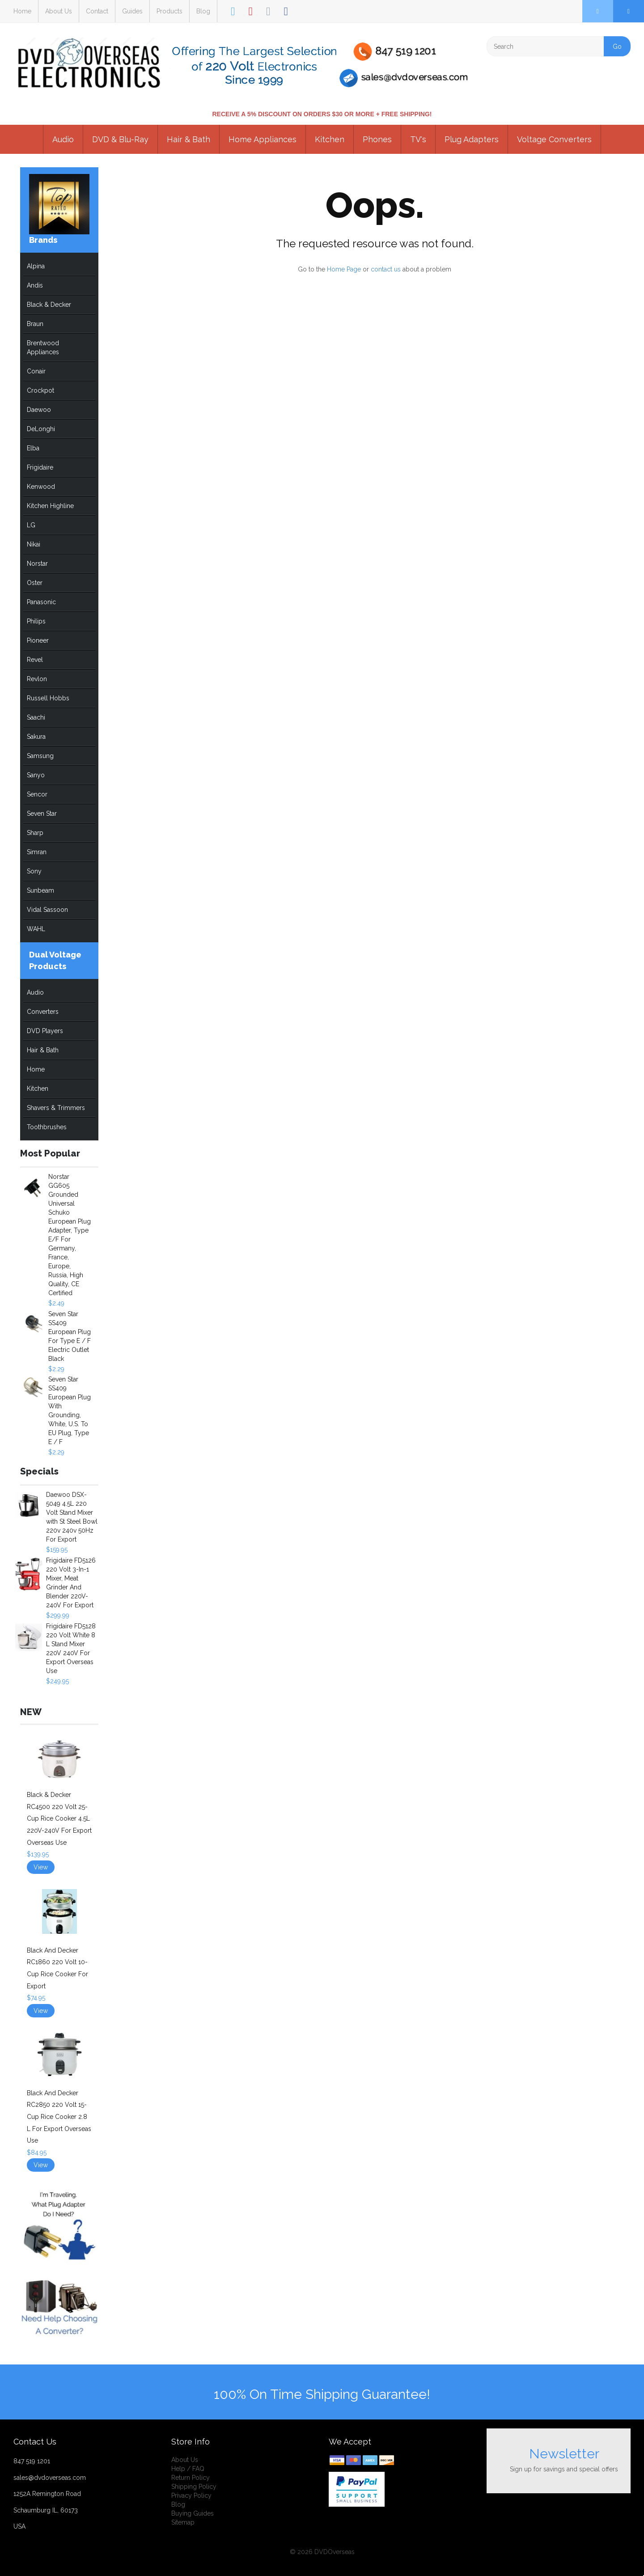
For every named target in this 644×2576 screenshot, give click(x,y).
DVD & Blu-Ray (120, 139)
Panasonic (41, 602)
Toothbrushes (47, 1127)
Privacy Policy (191, 2495)
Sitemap (183, 2522)
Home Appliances (263, 139)
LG (31, 525)
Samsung (40, 755)
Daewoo (39, 409)
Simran (37, 852)
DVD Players (45, 1030)
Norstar (37, 563)
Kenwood (41, 486)
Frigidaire (40, 467)
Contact (97, 11)
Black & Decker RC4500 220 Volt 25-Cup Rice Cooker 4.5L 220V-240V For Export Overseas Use (59, 1818)
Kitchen (329, 139)
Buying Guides (192, 2513)
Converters (43, 1011)
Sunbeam (40, 890)
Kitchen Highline (50, 505)
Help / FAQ (187, 2468)
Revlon (37, 678)
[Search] (559, 46)
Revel (35, 659)
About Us (58, 11)
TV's (418, 139)
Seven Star (42, 813)
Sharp (35, 832)
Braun (35, 323)
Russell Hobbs (48, 698)
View (41, 1867)
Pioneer (38, 640)
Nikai (33, 544)
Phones (377, 139)
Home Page (344, 269)
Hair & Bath (188, 139)
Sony (34, 871)
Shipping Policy (193, 2486)
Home (22, 11)
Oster (34, 582)
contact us (386, 269)
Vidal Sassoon (47, 909)
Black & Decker (49, 304)
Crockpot (40, 390)
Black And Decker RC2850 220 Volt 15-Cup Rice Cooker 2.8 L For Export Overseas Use (59, 2116)
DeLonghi (41, 428)
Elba (33, 448)
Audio (63, 139)
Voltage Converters (554, 139)
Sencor (37, 794)
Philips (36, 621)
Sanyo (36, 775)
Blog (203, 11)
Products (169, 11)
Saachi (36, 717)
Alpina (36, 266)
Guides (132, 11)
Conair (36, 371)
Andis (35, 285)
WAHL (36, 928)
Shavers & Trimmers (56, 1107)
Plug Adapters (472, 139)
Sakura (36, 736)
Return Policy (190, 2477)
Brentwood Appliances (43, 347)
